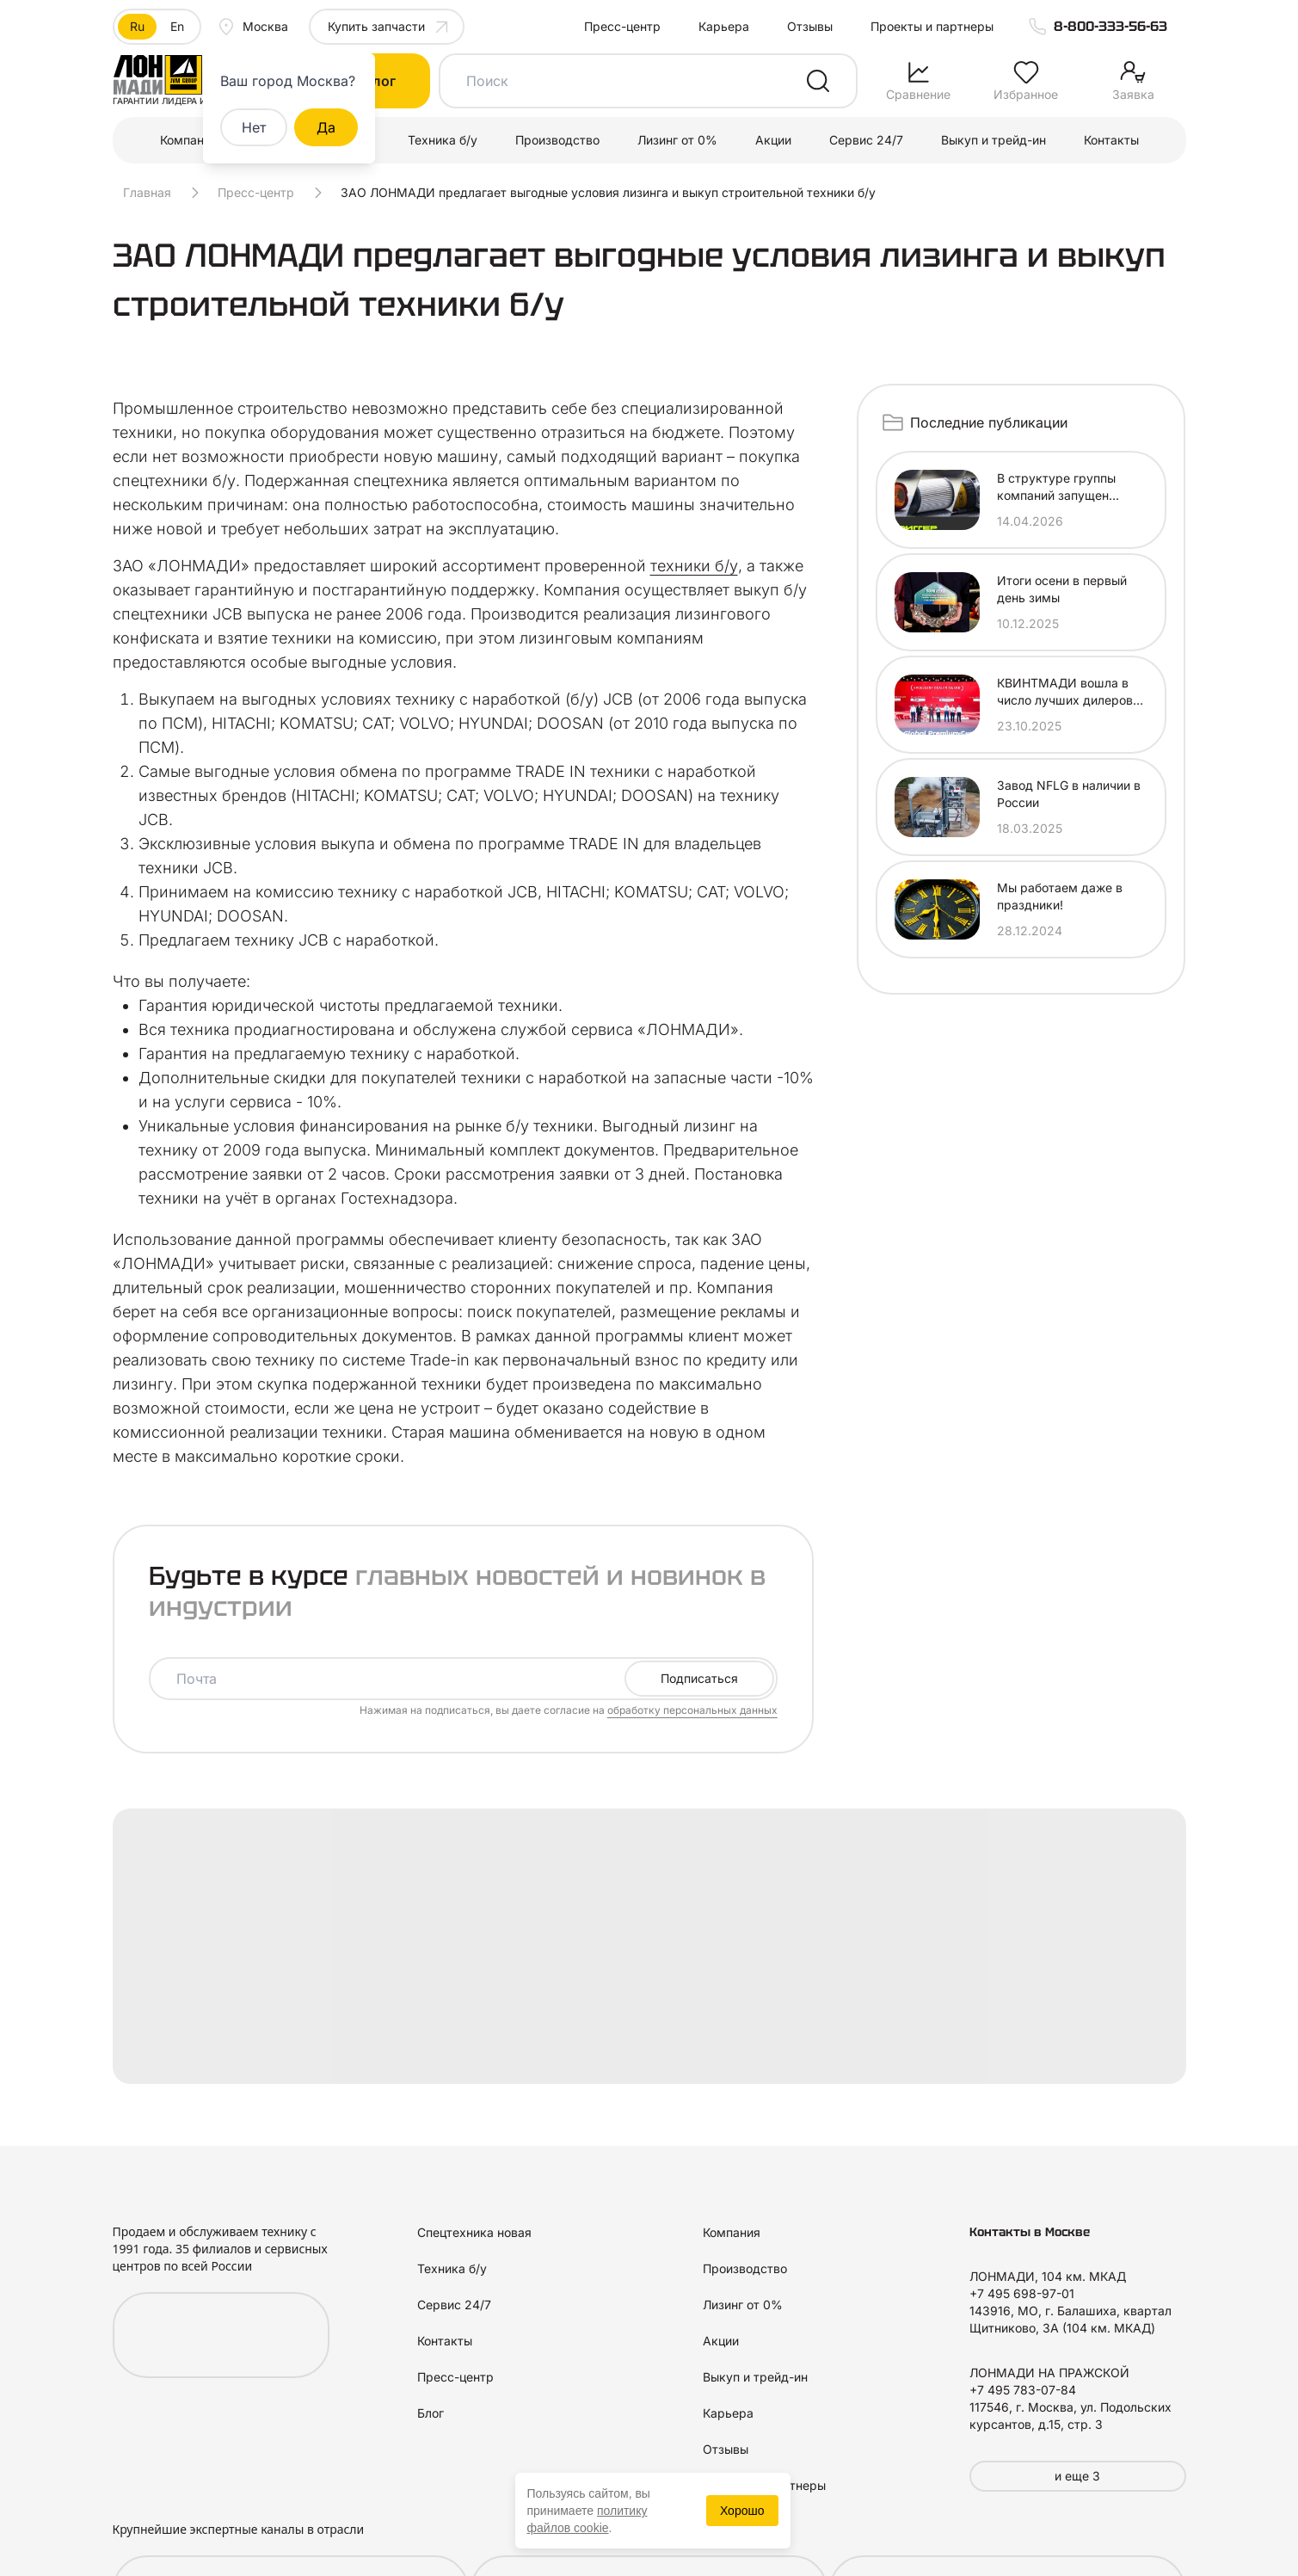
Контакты (1111, 139)
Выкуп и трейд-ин (993, 139)
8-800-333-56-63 (1110, 26)
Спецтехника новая (474, 2232)
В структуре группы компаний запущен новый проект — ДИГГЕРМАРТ (1056, 487)
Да (326, 127)
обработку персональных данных (692, 1710)
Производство (557, 139)
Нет (254, 127)
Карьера (723, 26)
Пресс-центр (622, 26)
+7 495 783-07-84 (1022, 2389)
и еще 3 (1077, 2475)
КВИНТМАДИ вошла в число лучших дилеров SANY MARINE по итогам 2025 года (1070, 692)
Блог (430, 2413)
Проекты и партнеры (931, 26)
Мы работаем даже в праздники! (1060, 896)
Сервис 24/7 (866, 139)
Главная (147, 192)
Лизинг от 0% (677, 139)
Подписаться (699, 1678)
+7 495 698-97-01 (1021, 2293)
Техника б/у (442, 139)
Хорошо (742, 2510)
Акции (773, 139)
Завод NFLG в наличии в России (1069, 794)
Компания (189, 139)
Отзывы (810, 26)
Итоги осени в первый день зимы (1062, 589)
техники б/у (694, 566)
